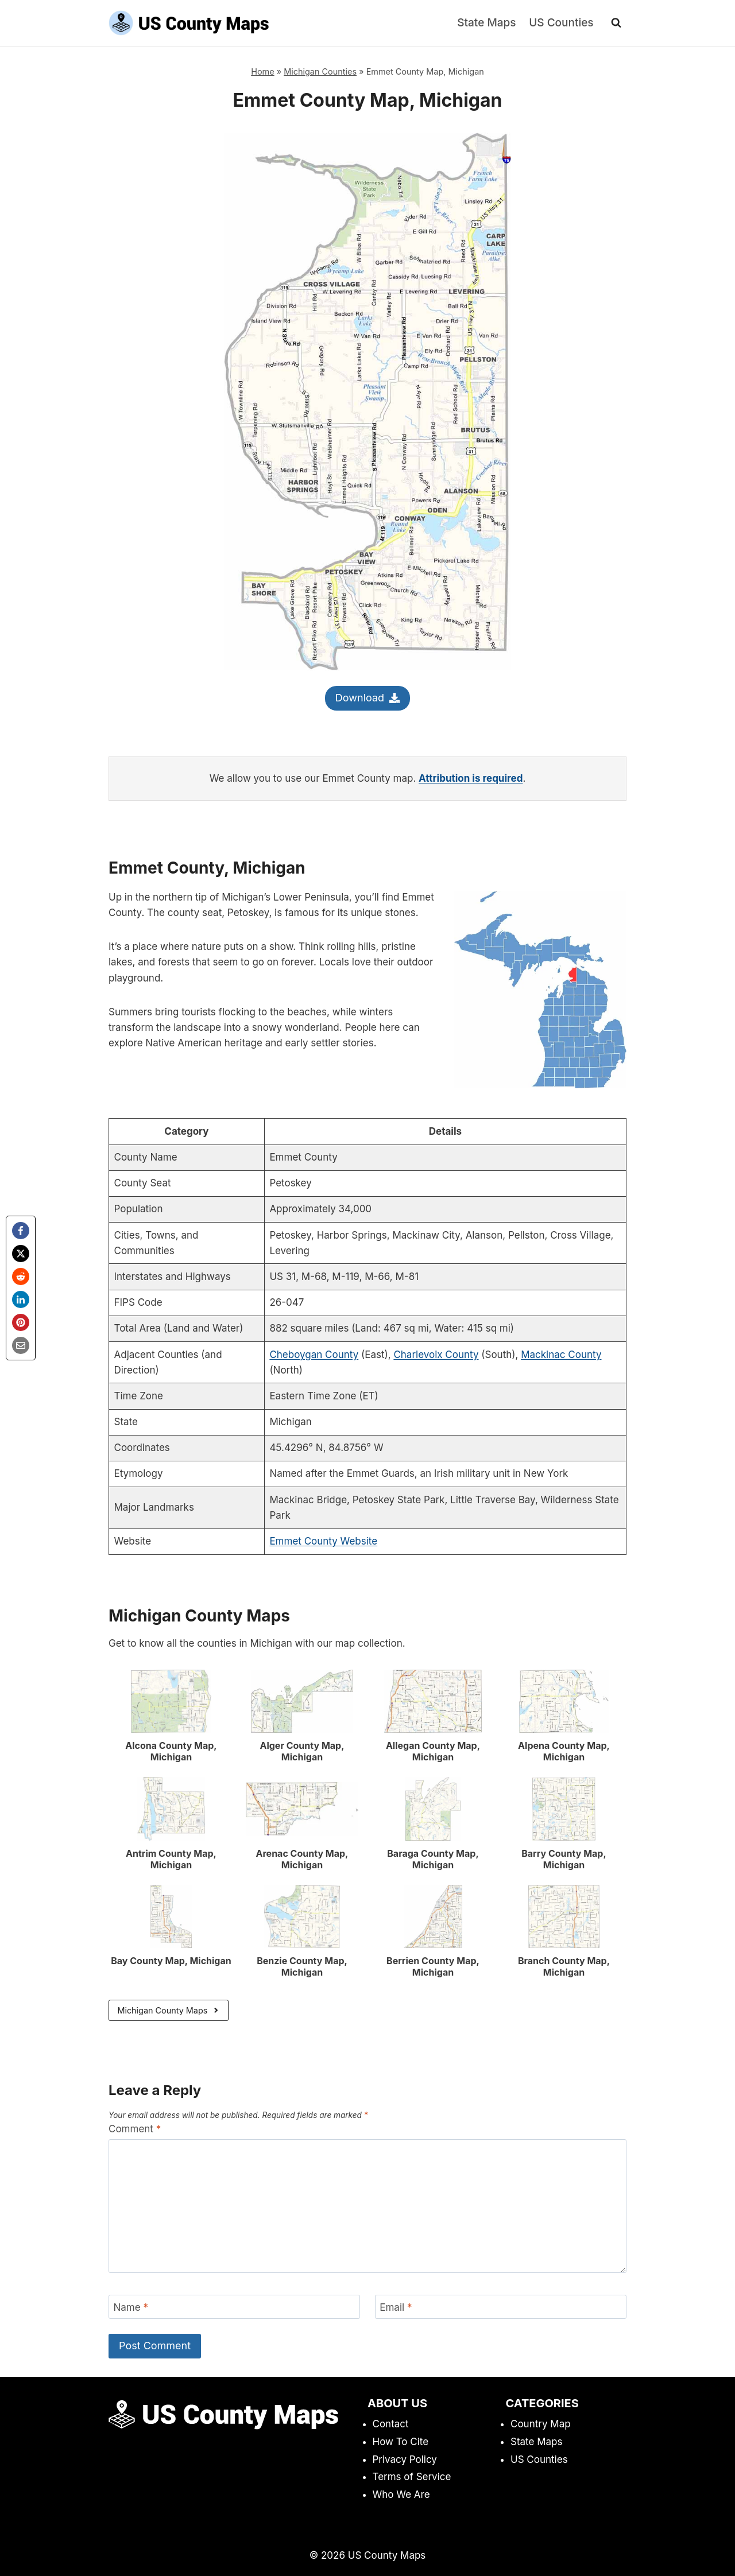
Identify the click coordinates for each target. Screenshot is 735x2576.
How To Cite (401, 2441)
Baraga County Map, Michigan (432, 1859)
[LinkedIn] (20, 1299)
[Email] (20, 1345)
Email (396, 2307)
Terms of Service (412, 2476)
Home (262, 71)
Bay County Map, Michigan (171, 1960)
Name (131, 2307)
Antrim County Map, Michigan (171, 1859)
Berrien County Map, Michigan (432, 1966)
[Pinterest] (20, 1322)
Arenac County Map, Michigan (302, 1859)
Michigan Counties (320, 71)
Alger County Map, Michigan (302, 1751)
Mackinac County (561, 1354)
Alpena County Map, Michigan (564, 1751)
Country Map (540, 2424)
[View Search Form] (616, 23)
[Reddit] (20, 1276)
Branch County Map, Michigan (564, 1966)
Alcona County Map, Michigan (170, 1751)
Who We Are (401, 2494)
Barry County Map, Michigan (563, 1859)
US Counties (561, 22)
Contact (391, 2424)
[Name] (234, 2307)
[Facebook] (20, 1230)
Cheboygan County (313, 1354)
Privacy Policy (405, 2459)
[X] (20, 1253)
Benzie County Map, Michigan (302, 1966)
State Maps (486, 22)
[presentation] (171, 1701)
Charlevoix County (435, 1354)
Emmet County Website (323, 1541)
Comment (135, 2129)
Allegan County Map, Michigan (433, 1751)
